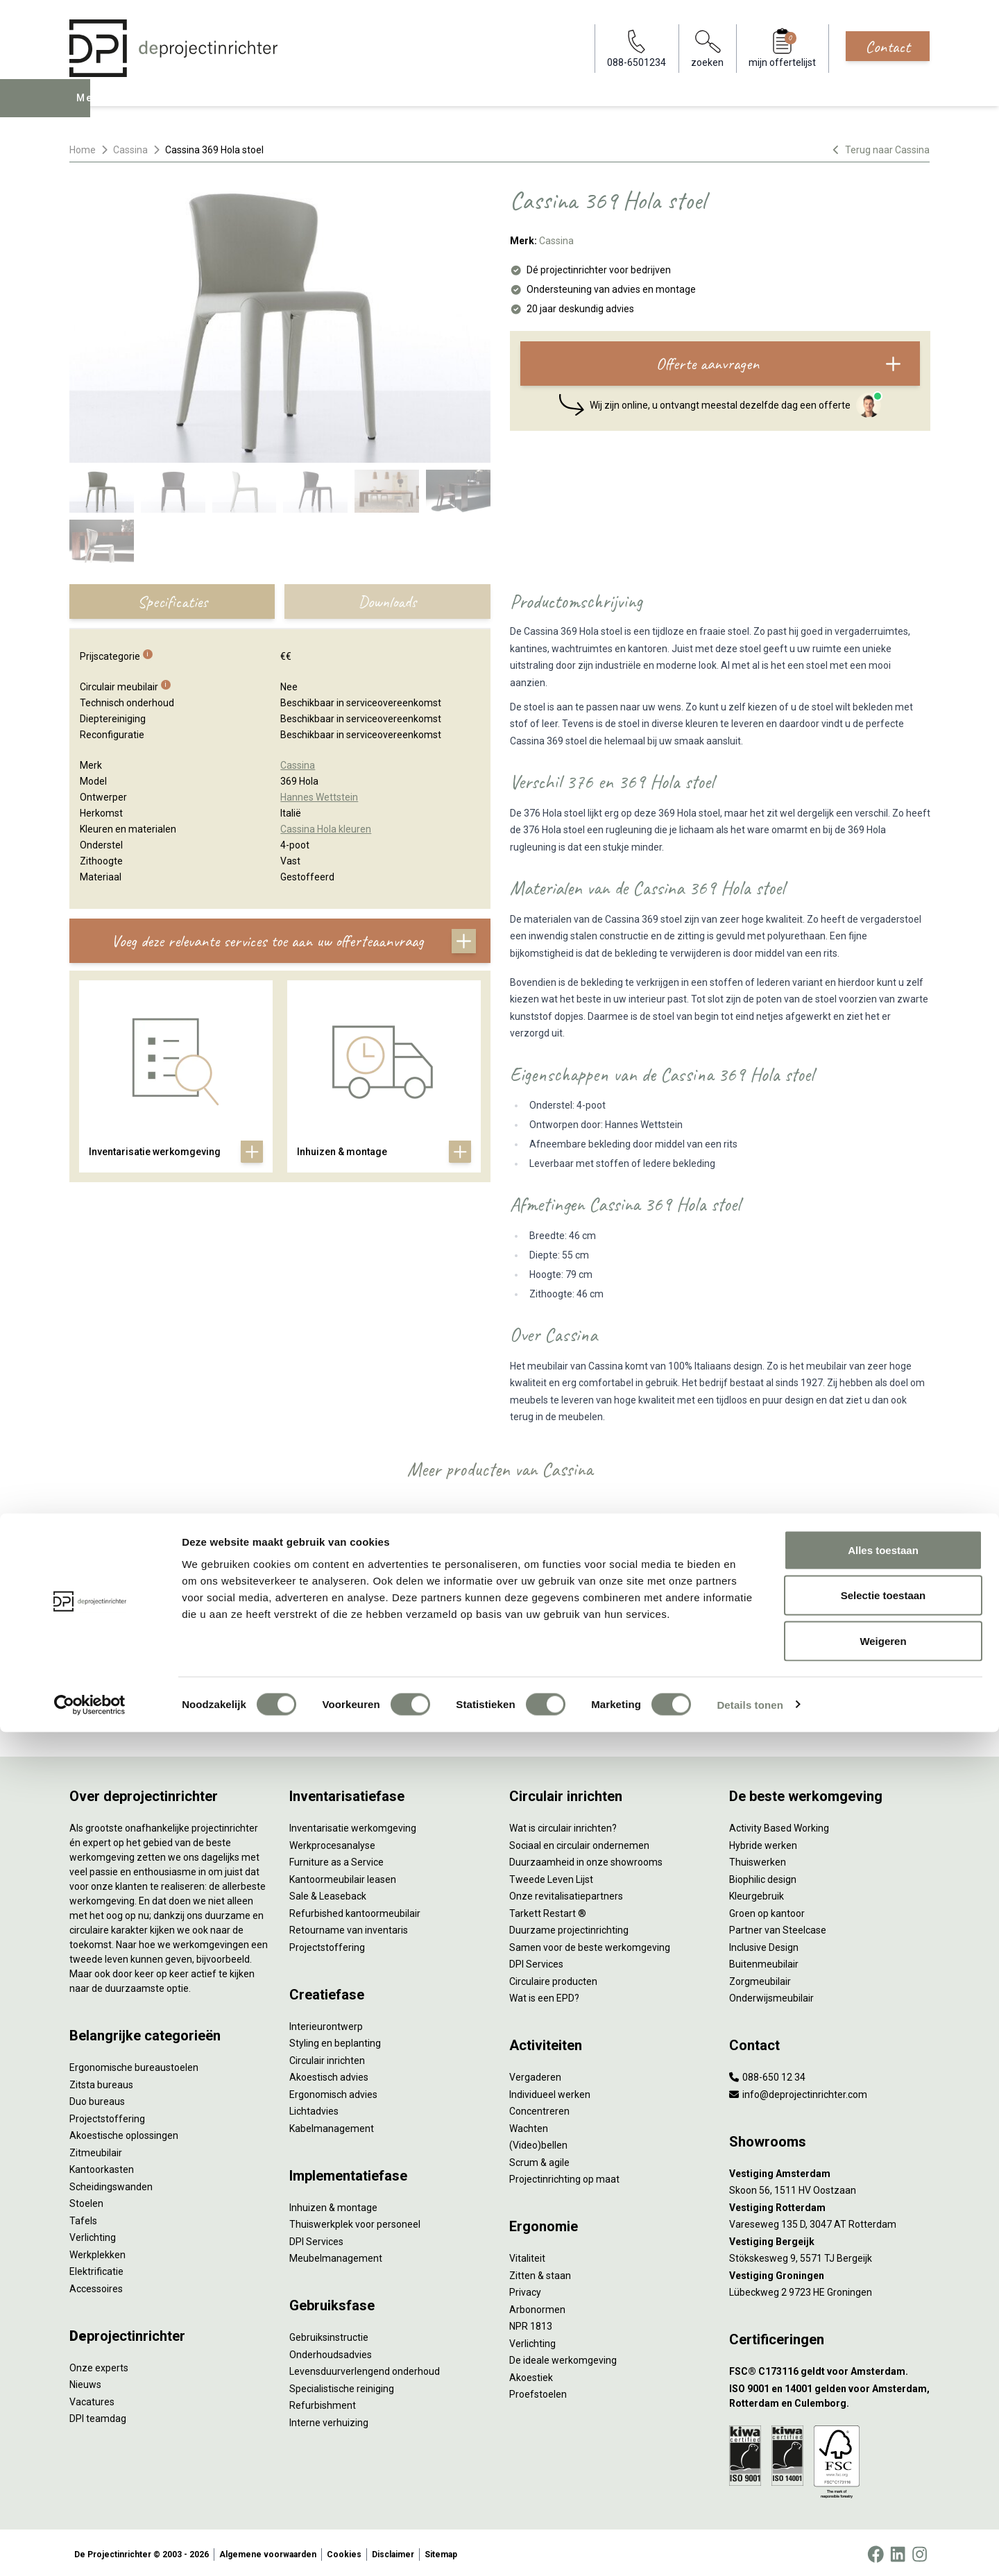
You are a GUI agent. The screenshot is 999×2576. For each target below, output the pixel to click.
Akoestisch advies (328, 2074)
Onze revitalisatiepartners (566, 1893)
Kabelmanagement (331, 2125)
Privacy (525, 2289)
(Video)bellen (538, 2142)
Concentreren (539, 2108)
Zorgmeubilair (760, 1978)
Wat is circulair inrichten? (563, 1825)
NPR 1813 (530, 2323)
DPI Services (316, 2238)
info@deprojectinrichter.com (798, 2091)
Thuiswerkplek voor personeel (354, 2221)
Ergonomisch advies (333, 2091)
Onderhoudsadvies (330, 2351)
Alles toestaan (883, 2394)
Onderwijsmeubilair (771, 1995)
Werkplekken (97, 2251)
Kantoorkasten (101, 2166)
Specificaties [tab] (172, 601)
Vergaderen (535, 2074)
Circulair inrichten (327, 2057)
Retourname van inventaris (348, 1927)
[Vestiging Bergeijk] (829, 2238)
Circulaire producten (553, 1978)
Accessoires (96, 2285)
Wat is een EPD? (544, 1995)
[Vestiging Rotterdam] (829, 2204)
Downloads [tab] (387, 601)
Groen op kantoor (767, 1910)
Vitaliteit (527, 2255)
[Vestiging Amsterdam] (829, 2170)
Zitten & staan (540, 2272)
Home (82, 149)
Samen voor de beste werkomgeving (589, 1944)
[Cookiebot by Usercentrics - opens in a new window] (90, 2549)
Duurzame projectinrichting (569, 1927)
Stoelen (86, 2200)
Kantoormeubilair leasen (342, 1876)
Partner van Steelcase (777, 1927)
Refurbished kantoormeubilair (354, 1910)
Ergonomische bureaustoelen (133, 2064)
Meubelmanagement (335, 2255)
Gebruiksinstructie (328, 2334)
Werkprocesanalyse (332, 1842)
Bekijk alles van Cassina (500, 1699)
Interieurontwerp (326, 2023)
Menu (89, 108)
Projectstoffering (107, 2115)
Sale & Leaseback (327, 1893)
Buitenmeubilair (764, 1961)
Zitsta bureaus (101, 2081)
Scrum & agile (539, 2159)
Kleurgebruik (756, 1893)
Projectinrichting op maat (564, 2176)
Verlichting (92, 2234)
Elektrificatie (96, 2268)
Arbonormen (537, 2306)
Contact (887, 46)
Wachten (528, 2125)
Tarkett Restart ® (547, 1910)
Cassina (130, 149)
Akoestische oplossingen (123, 2132)
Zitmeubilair (95, 2149)
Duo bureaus (97, 2098)
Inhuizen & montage (333, 2204)
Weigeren (883, 2485)
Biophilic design (762, 1876)
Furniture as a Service (336, 1859)
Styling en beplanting (335, 2040)
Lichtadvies (314, 2108)
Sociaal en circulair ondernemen (579, 1842)
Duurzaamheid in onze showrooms (586, 1859)
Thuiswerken (757, 1859)
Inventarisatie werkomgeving (352, 1825)
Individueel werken (549, 2091)
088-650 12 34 (767, 2074)
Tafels (83, 2217)
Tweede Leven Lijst (551, 1876)
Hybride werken (763, 1842)
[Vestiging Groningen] (829, 2272)
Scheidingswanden (111, 2183)
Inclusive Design (764, 1944)
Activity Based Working (779, 1825)
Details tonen (750, 2548)
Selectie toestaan (883, 2440)
